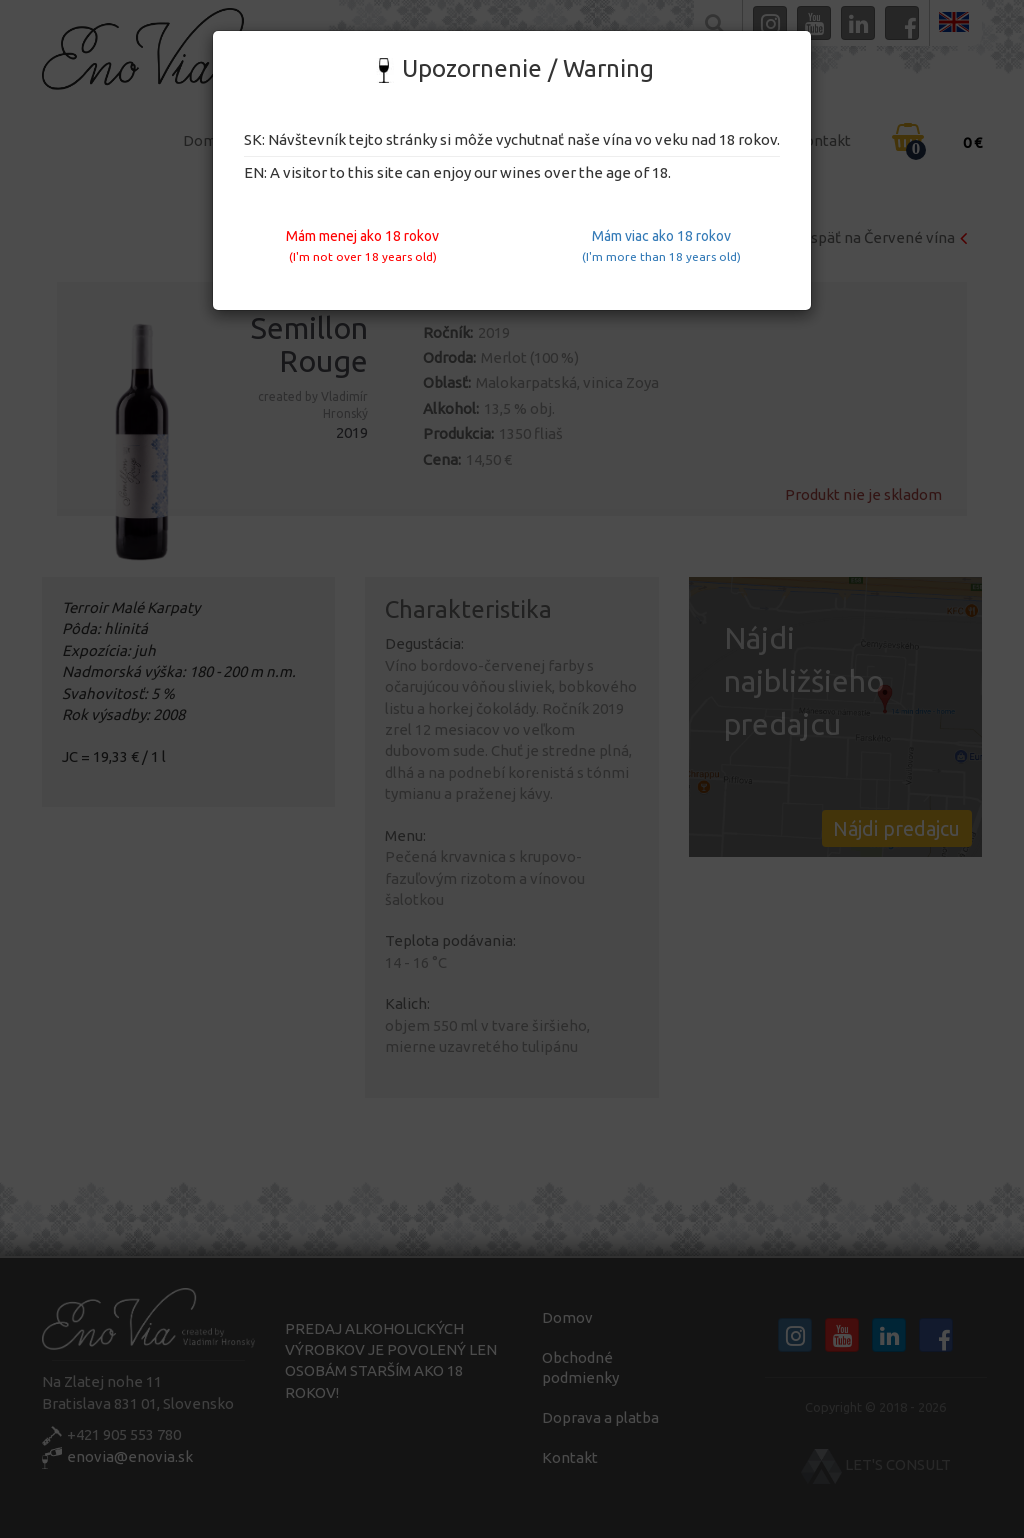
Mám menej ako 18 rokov (362, 245)
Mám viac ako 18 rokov (661, 245)
